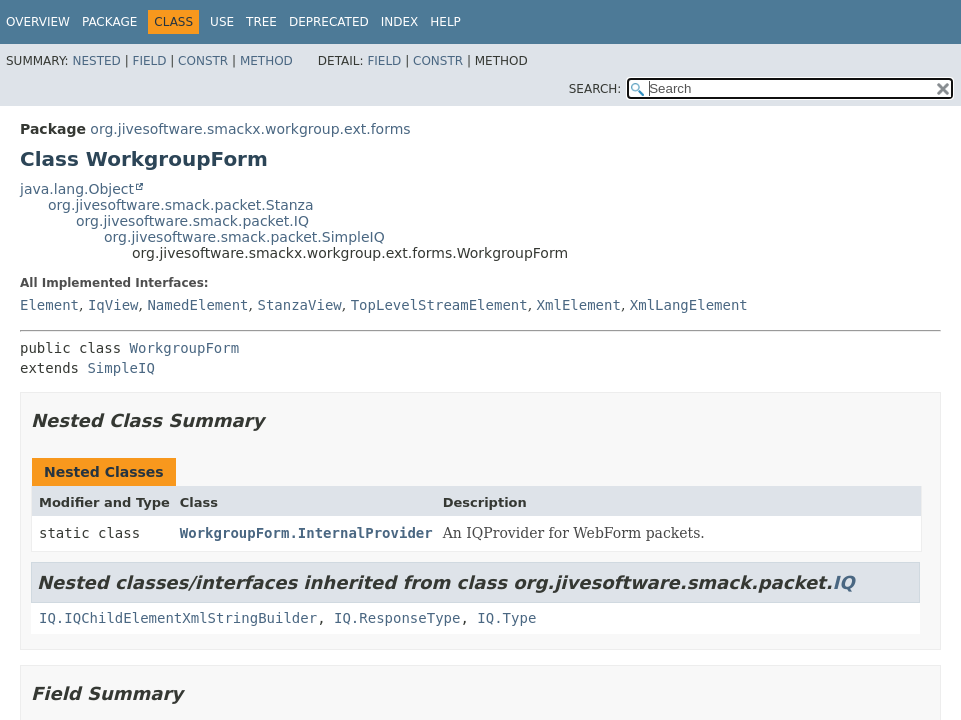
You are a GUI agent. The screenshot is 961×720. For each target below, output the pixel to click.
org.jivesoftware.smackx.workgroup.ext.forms (250, 129)
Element (49, 305)
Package (109, 22)
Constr (203, 61)
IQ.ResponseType (397, 618)
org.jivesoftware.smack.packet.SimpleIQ (244, 237)
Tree (261, 22)
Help (445, 22)
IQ (844, 582)
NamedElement (197, 305)
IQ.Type (506, 618)
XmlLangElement (689, 305)
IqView (113, 305)
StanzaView (299, 305)
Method (266, 61)
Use (222, 22)
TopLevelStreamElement (439, 305)
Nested (96, 61)
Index (400, 22)
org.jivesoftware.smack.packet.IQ (192, 221)
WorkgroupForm (185, 348)
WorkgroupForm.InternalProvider (306, 533)
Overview (38, 22)
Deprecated (329, 22)
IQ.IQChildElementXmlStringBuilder (178, 618)
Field (149, 61)
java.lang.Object (77, 189)
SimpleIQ (120, 368)
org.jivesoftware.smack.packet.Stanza (181, 205)
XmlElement (579, 305)
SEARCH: (595, 89)
